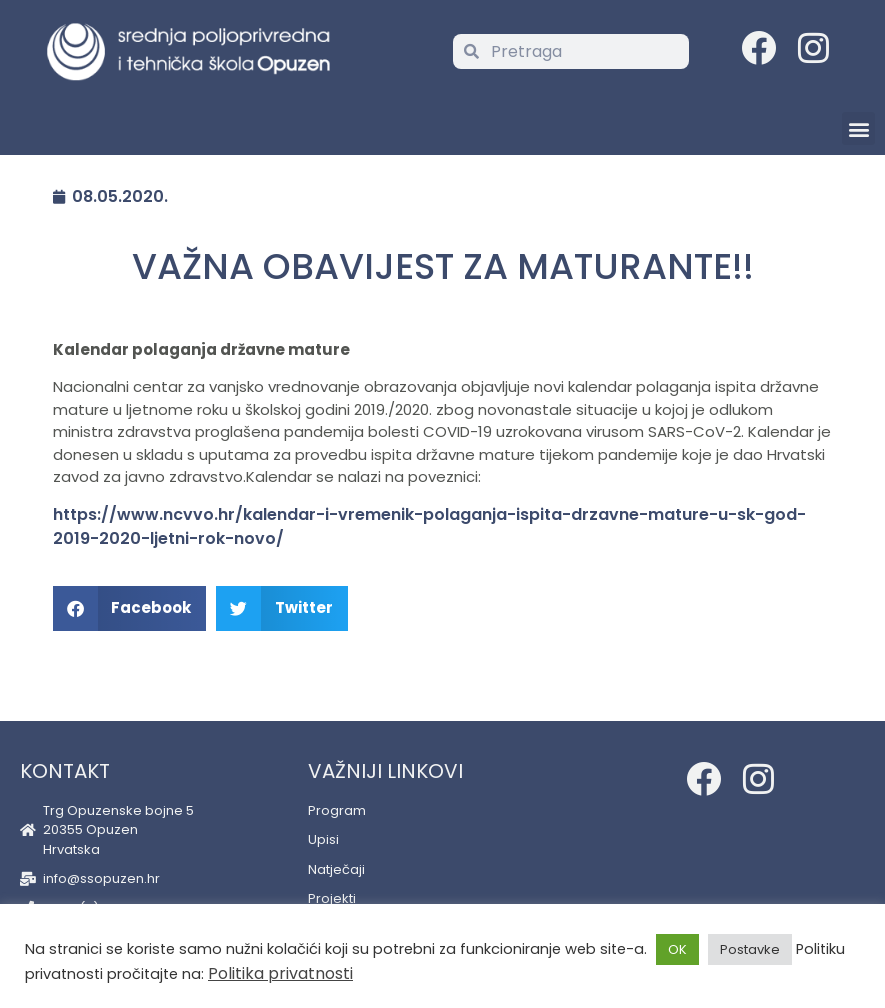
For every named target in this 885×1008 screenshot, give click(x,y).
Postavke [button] (750, 949)
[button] (858, 128)
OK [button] (677, 949)
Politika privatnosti (280, 973)
